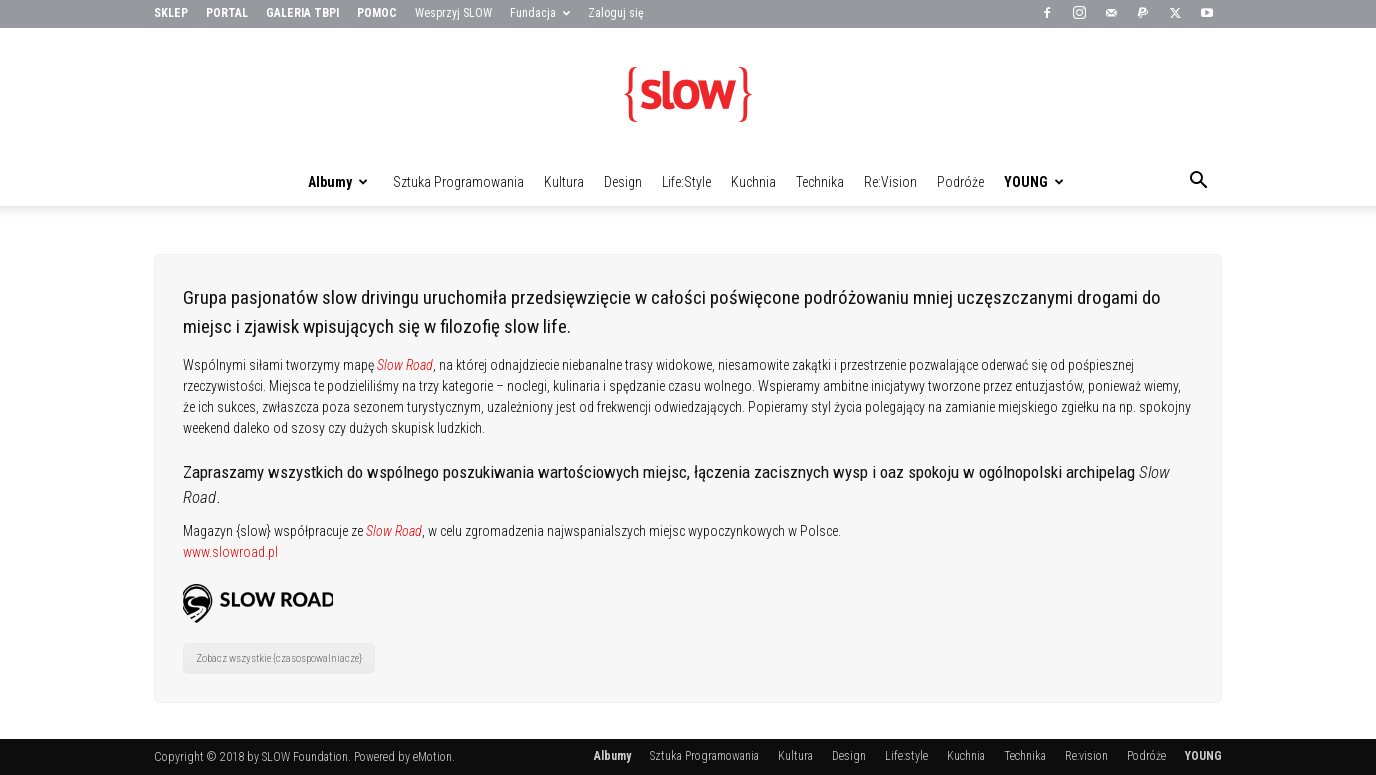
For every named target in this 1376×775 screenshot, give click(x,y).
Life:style (686, 182)
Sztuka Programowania (458, 182)
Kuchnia (753, 182)
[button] (1198, 183)
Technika (820, 182)
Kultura (564, 182)
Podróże (960, 182)
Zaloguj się (616, 13)
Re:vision (890, 182)
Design (623, 182)
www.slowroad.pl (230, 552)
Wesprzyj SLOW (453, 13)
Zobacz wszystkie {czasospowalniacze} (279, 658)
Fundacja (540, 13)
